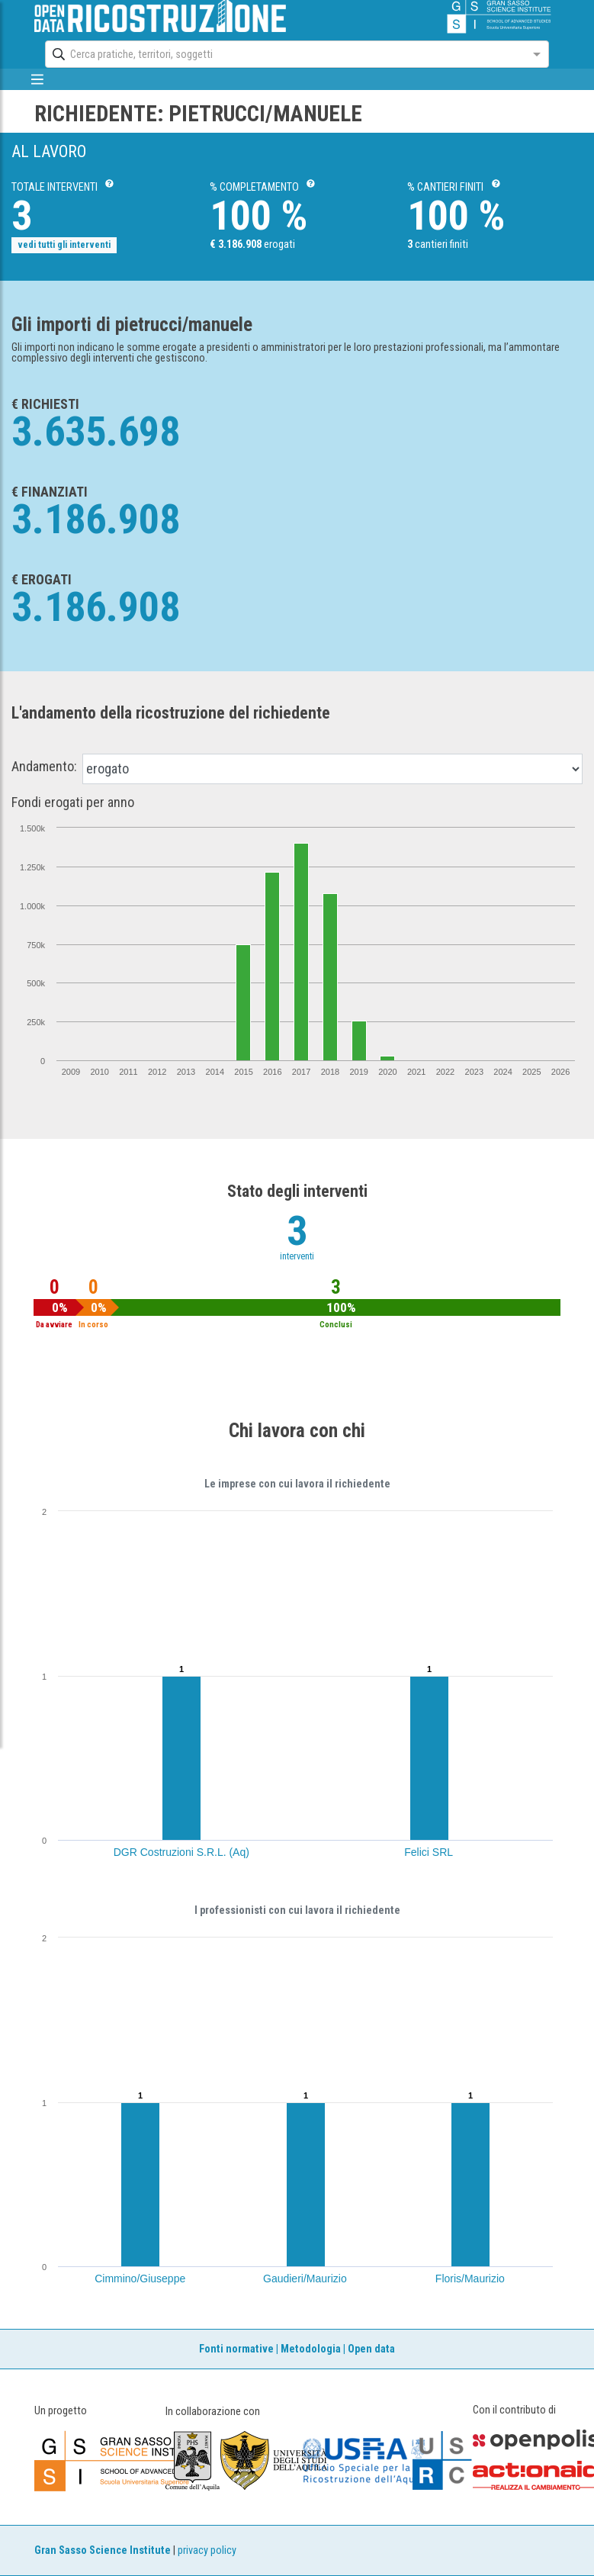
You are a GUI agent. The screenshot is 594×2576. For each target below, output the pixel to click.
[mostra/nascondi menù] (38, 79)
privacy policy (207, 2550)
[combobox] (283, 54)
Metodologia (311, 2349)
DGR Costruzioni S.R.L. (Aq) (181, 1852)
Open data (371, 2349)
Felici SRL (428, 1852)
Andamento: (44, 766)
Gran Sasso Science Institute (102, 2550)
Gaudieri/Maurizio (305, 2278)
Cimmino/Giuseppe (140, 2278)
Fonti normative (236, 2349)
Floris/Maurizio (470, 2278)
